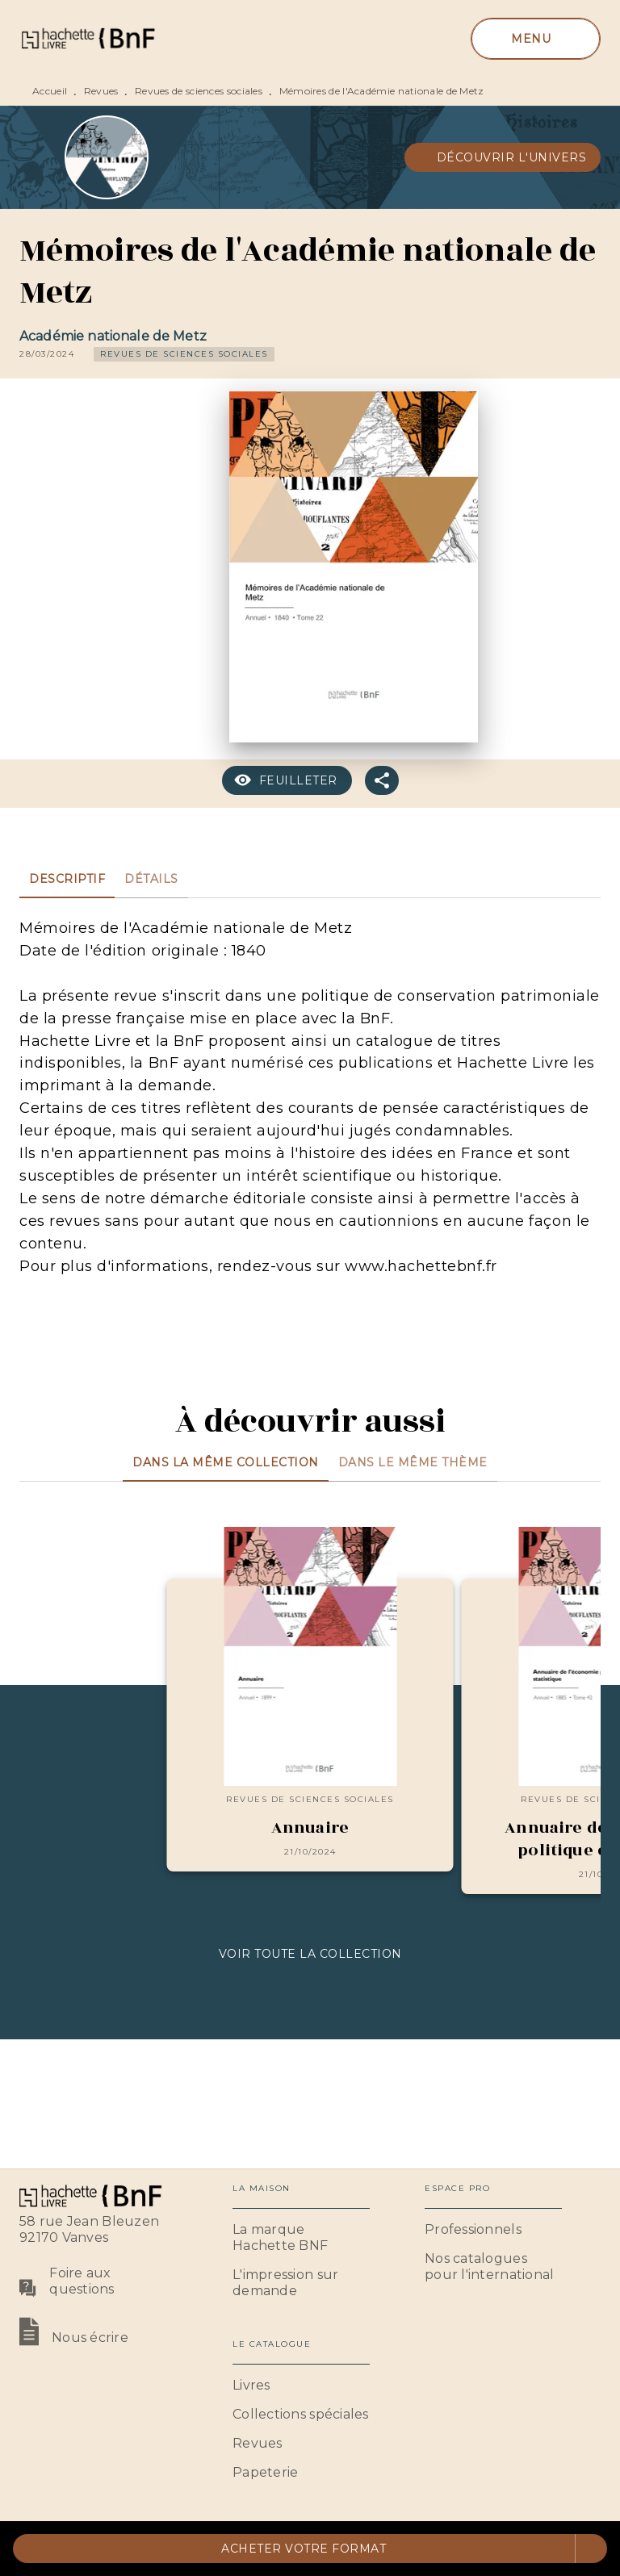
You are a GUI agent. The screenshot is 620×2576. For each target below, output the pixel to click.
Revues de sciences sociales (198, 91)
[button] (502, 157)
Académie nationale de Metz (113, 336)
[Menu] (535, 39)
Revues (101, 91)
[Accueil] (87, 38)
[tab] (67, 878)
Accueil (49, 91)
